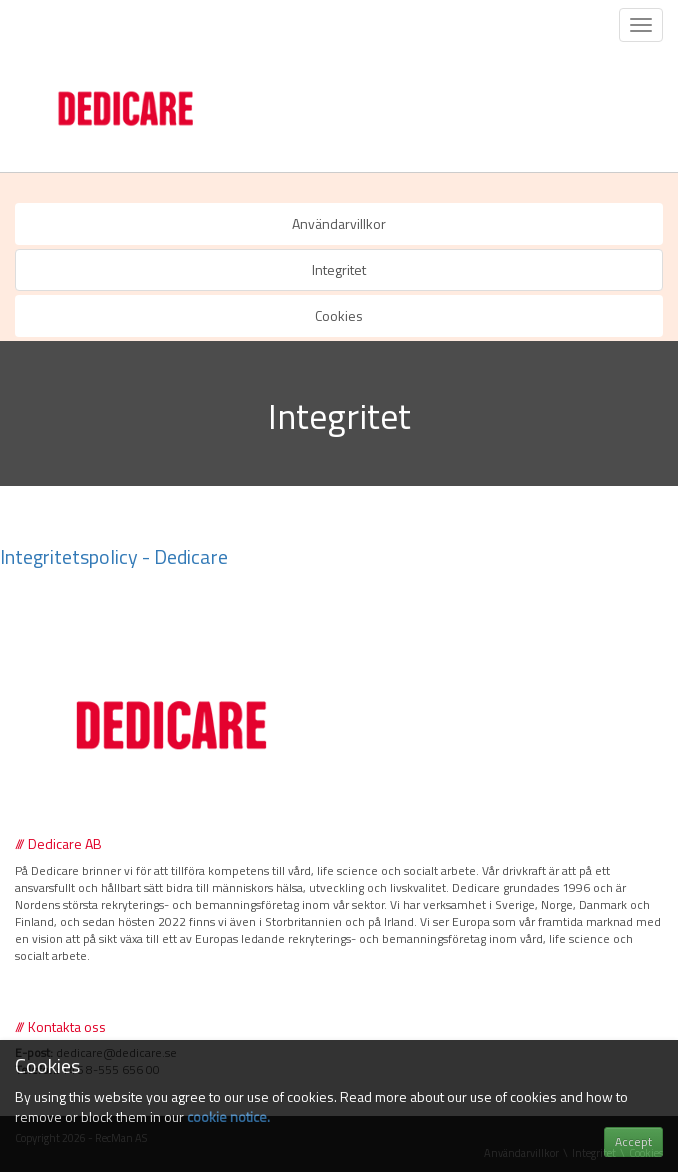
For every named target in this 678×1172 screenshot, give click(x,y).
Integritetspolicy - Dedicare (114, 556)
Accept (633, 1141)
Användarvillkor (339, 223)
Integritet (339, 269)
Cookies (339, 315)
